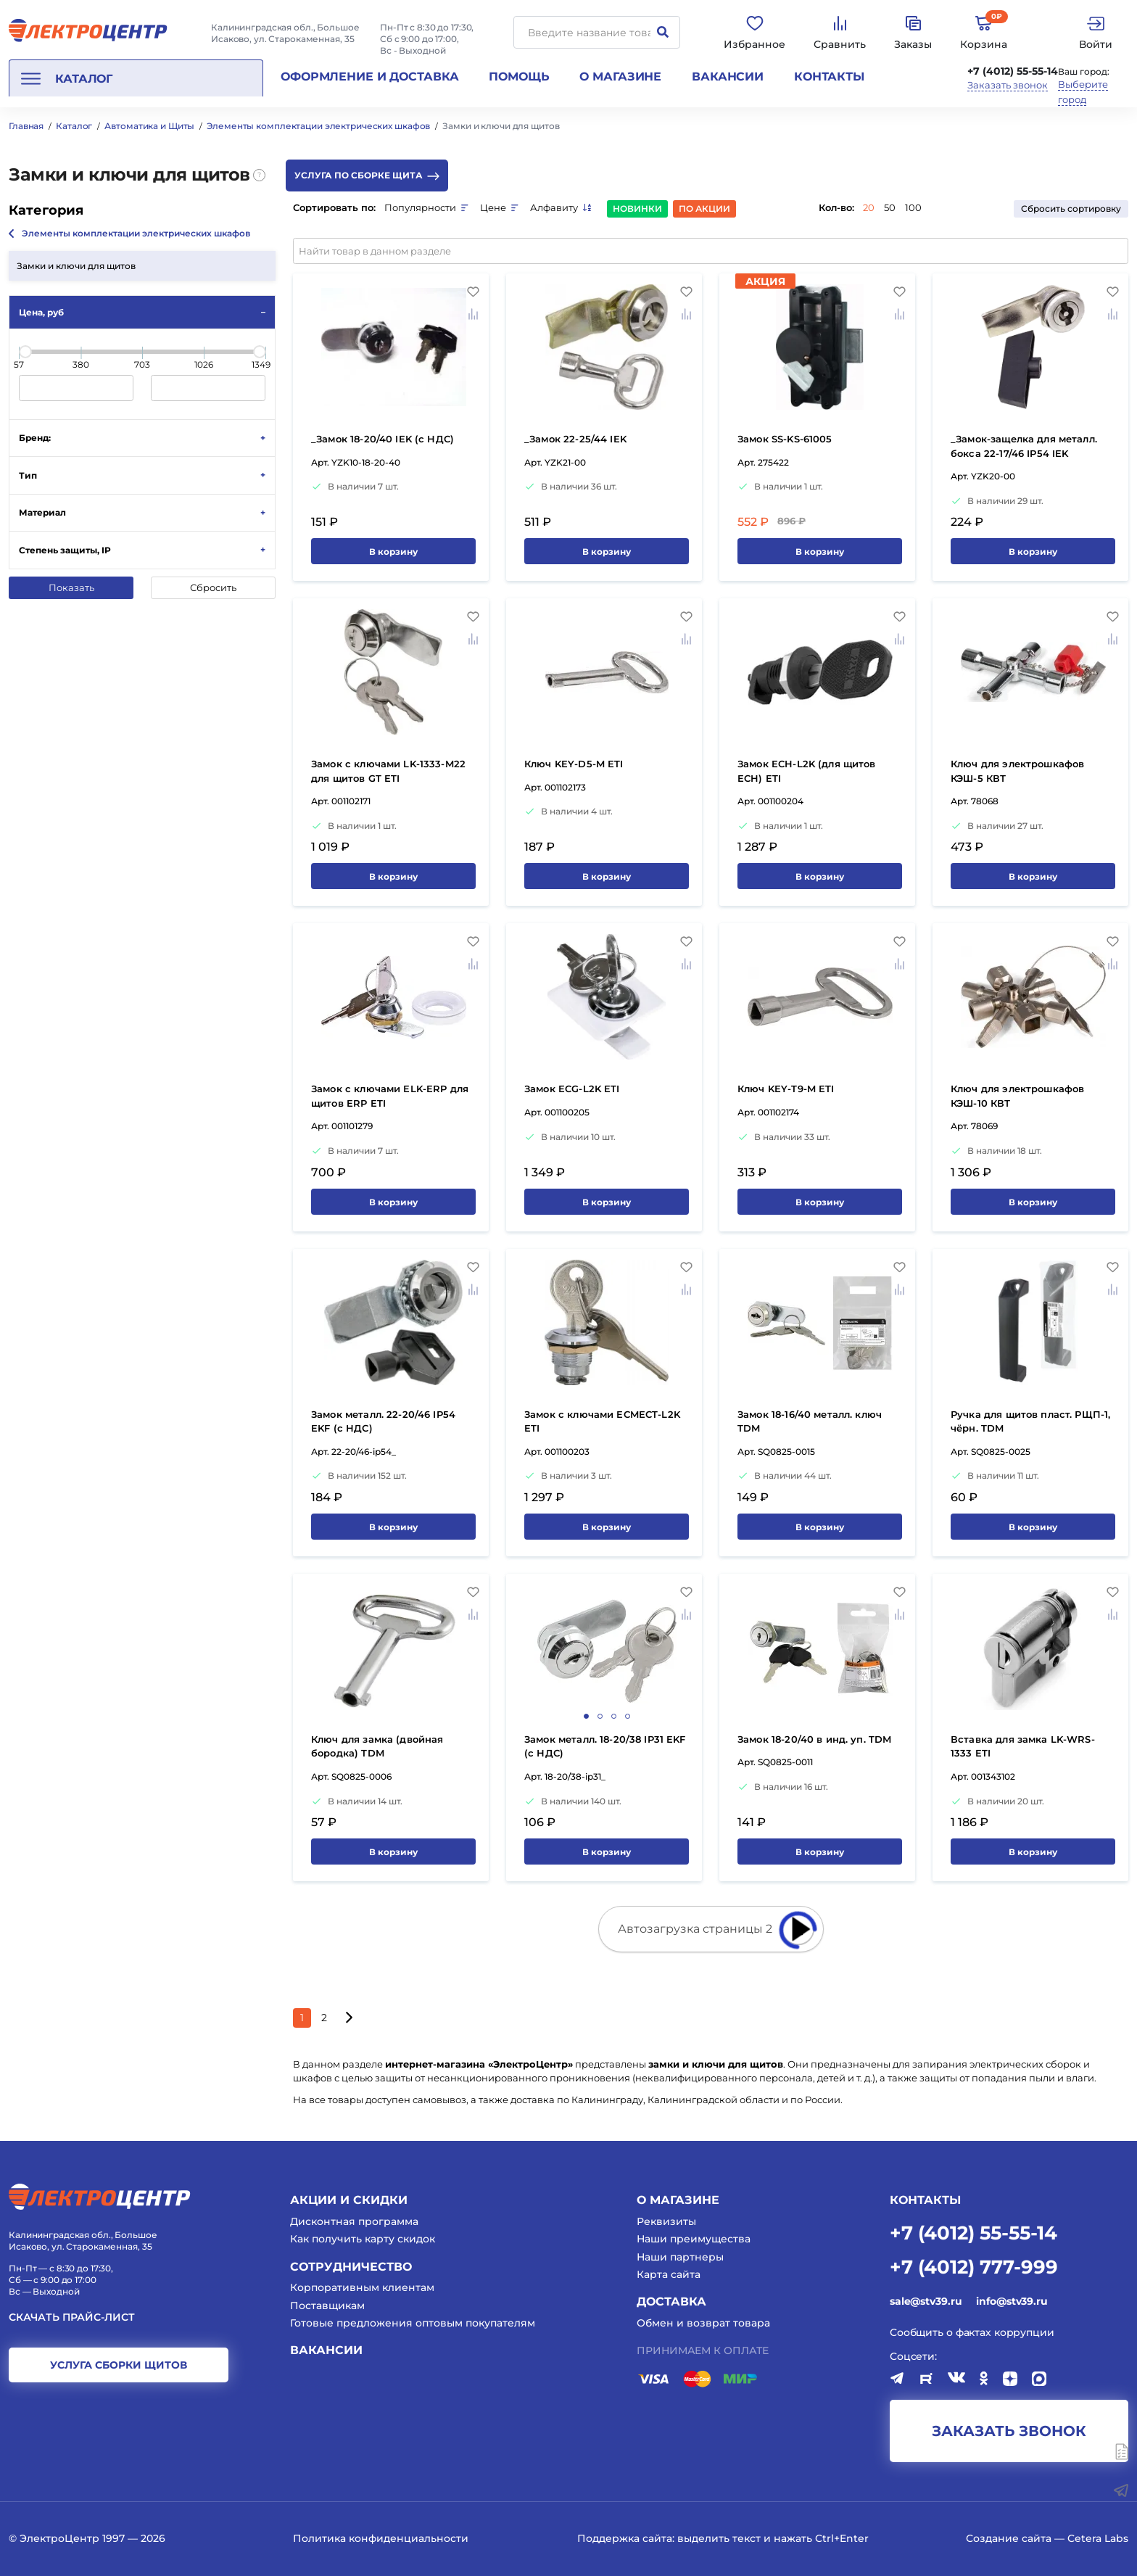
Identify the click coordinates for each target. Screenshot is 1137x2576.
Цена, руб (41, 312)
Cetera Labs (1097, 2538)
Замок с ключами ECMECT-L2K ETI (602, 1421)
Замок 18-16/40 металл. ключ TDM (809, 1421)
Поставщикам (327, 2305)
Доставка (671, 2301)
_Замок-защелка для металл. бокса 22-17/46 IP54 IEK (1024, 446)
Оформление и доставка (369, 76)
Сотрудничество (351, 2267)
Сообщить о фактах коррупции (972, 2332)
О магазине (620, 76)
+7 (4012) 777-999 (974, 2265)
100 (913, 207)
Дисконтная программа (354, 2221)
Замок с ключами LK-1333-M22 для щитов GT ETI (388, 771)
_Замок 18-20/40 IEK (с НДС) (382, 439)
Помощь (519, 76)
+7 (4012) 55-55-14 (1012, 71)
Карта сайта (668, 2274)
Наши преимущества (694, 2238)
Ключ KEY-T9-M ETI (786, 1088)
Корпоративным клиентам (362, 2287)
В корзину (393, 551)
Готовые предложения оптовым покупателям (412, 2322)
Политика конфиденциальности (380, 2538)
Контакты (829, 76)
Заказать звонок (1007, 85)
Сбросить (213, 587)
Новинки (637, 208)
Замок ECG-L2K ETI (572, 1088)
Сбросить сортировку (1071, 208)
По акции (704, 208)
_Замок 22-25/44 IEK (575, 439)
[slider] (25, 351)
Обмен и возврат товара (703, 2322)
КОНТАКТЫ (925, 2200)
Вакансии (728, 76)
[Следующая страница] (348, 2018)
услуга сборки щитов (118, 2364)
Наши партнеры (680, 2256)
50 (890, 207)
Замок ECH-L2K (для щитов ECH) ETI (806, 771)
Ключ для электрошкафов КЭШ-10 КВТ (1017, 1096)
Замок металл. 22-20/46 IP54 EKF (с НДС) (383, 1421)
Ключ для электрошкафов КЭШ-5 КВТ (1017, 771)
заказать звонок (1009, 2431)
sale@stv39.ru (926, 2301)
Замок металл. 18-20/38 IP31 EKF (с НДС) (605, 1746)
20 (869, 207)
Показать (71, 587)
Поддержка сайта (624, 2538)
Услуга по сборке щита (366, 175)
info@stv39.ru (1011, 2301)
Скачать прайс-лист (72, 2317)
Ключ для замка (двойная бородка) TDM (377, 1746)
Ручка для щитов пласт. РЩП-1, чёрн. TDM (1030, 1421)
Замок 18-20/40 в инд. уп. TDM (814, 1739)
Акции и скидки (349, 2200)
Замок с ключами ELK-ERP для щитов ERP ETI (389, 1096)
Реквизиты (666, 2221)
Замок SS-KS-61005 (784, 439)
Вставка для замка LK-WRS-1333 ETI (1023, 1746)
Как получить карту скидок (362, 2238)
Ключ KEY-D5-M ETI (574, 763)
